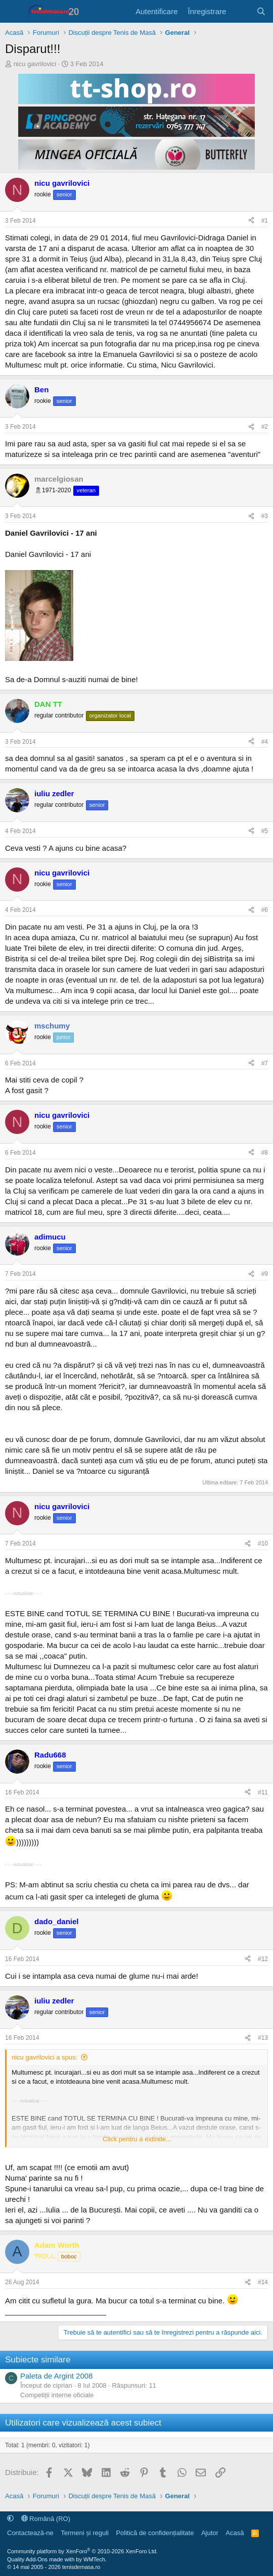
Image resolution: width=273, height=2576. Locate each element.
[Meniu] (14, 12)
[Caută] (261, 11)
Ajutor (209, 2533)
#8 (264, 1152)
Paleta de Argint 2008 (56, 2376)
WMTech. (95, 2559)
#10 (263, 1543)
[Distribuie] (251, 221)
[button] (10, 2518)
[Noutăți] (241, 11)
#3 (264, 516)
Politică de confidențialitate (155, 2533)
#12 (263, 1959)
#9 (264, 1273)
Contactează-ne (30, 2533)
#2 (264, 426)
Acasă (234, 2533)
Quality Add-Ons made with (41, 2559)
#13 (263, 2037)
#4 (264, 741)
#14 (263, 2282)
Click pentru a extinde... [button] (137, 2139)
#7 (264, 1063)
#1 (264, 220)
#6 (264, 909)
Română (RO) (46, 2518)
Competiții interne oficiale (57, 2395)
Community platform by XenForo (82, 2551)
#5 (264, 831)
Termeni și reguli (85, 2533)
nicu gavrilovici (35, 64)
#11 (263, 1792)
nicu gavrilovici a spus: (44, 2057)
